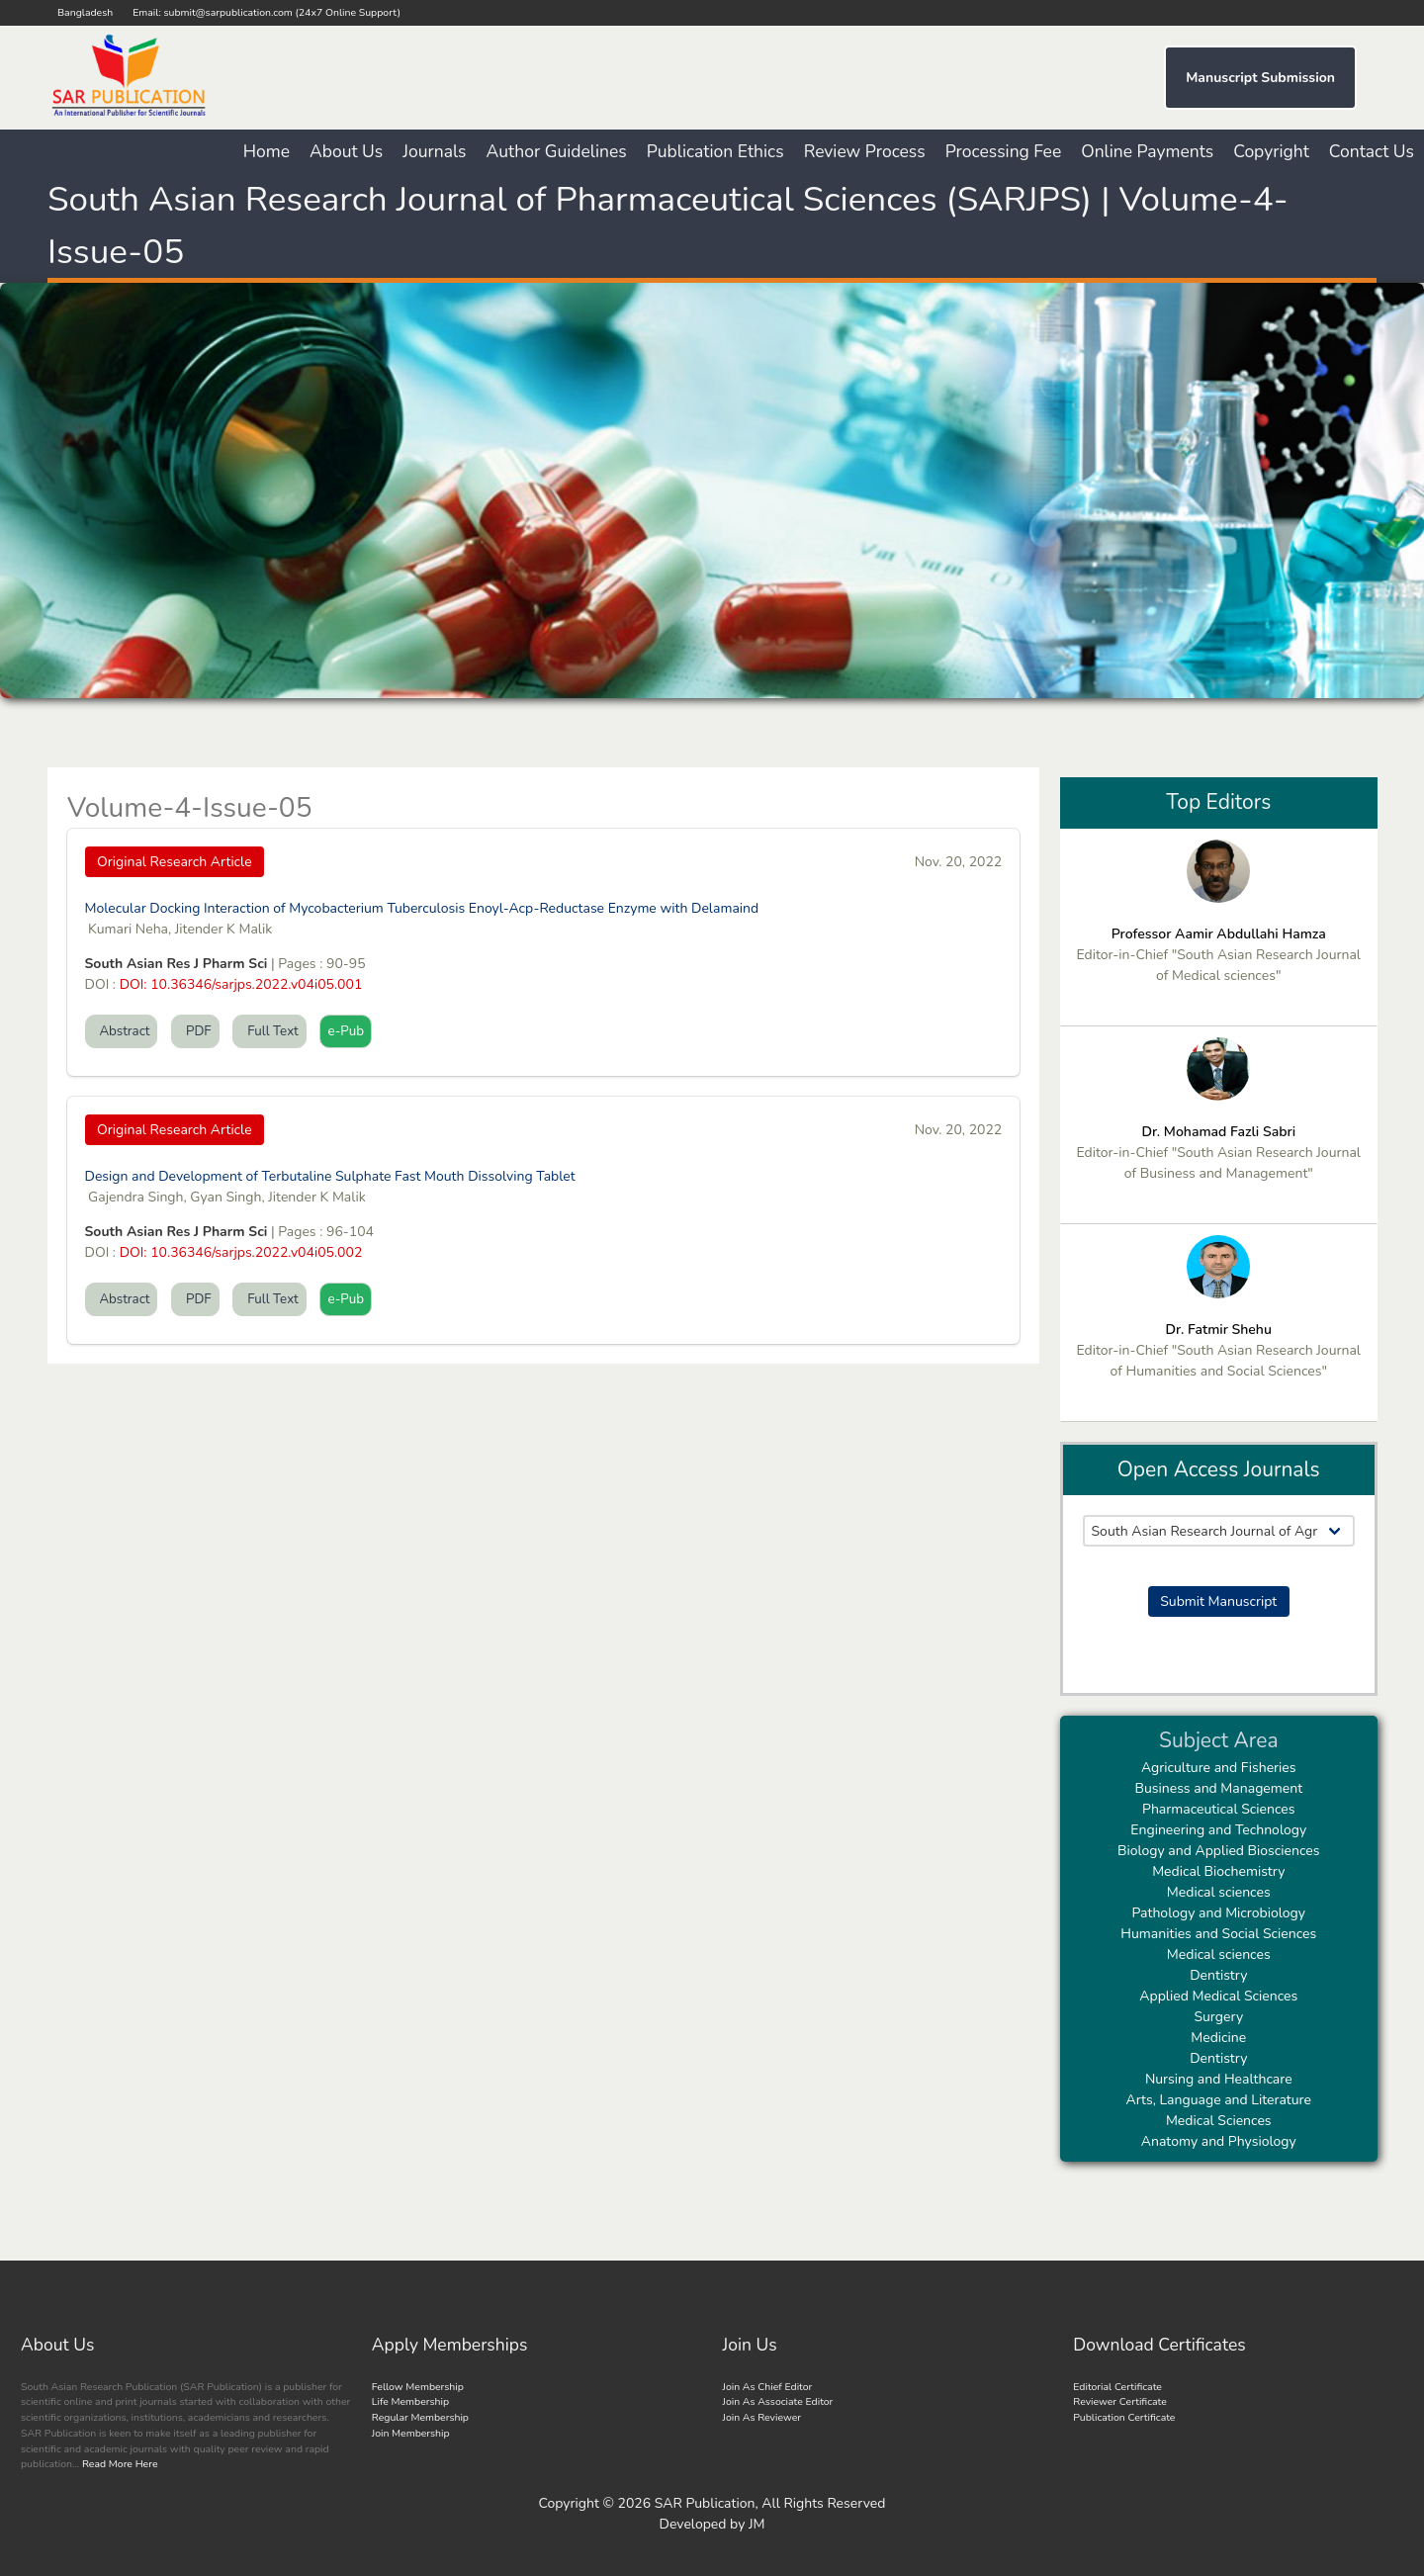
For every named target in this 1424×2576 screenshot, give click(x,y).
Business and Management (1218, 1788)
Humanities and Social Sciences (1218, 1933)
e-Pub (345, 1031)
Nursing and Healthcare (1218, 2079)
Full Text (269, 1031)
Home (266, 151)
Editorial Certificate (1117, 2386)
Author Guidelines (557, 151)
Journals (434, 151)
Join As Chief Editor (768, 2386)
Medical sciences (1219, 1892)
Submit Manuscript (1218, 1601)
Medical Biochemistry (1218, 1871)
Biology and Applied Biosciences (1218, 1850)
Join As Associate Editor (778, 2401)
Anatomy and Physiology (1218, 2141)
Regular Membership (420, 2417)
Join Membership (411, 2433)
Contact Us (1371, 151)
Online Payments (1147, 151)
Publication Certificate (1124, 2417)
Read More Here (118, 2463)
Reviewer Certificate (1120, 2401)
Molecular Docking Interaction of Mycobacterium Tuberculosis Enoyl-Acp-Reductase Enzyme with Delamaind (422, 908)
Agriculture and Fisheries (1218, 1767)
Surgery (1218, 2016)
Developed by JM (712, 2524)
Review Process (865, 151)
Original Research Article (174, 861)
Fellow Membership (418, 2386)
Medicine (1218, 2037)
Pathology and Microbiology (1218, 1913)
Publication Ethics (715, 151)
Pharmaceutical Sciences (1218, 1809)
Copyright (1271, 151)
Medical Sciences (1219, 2120)
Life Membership (410, 2401)
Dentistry (1218, 1975)
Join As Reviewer (762, 2417)
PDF (195, 1031)
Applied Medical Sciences (1218, 1996)
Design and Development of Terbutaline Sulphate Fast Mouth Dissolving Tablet (330, 1176)
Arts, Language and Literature (1218, 2099)
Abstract (121, 1031)
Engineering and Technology (1218, 1830)
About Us (346, 151)
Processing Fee (1003, 151)
